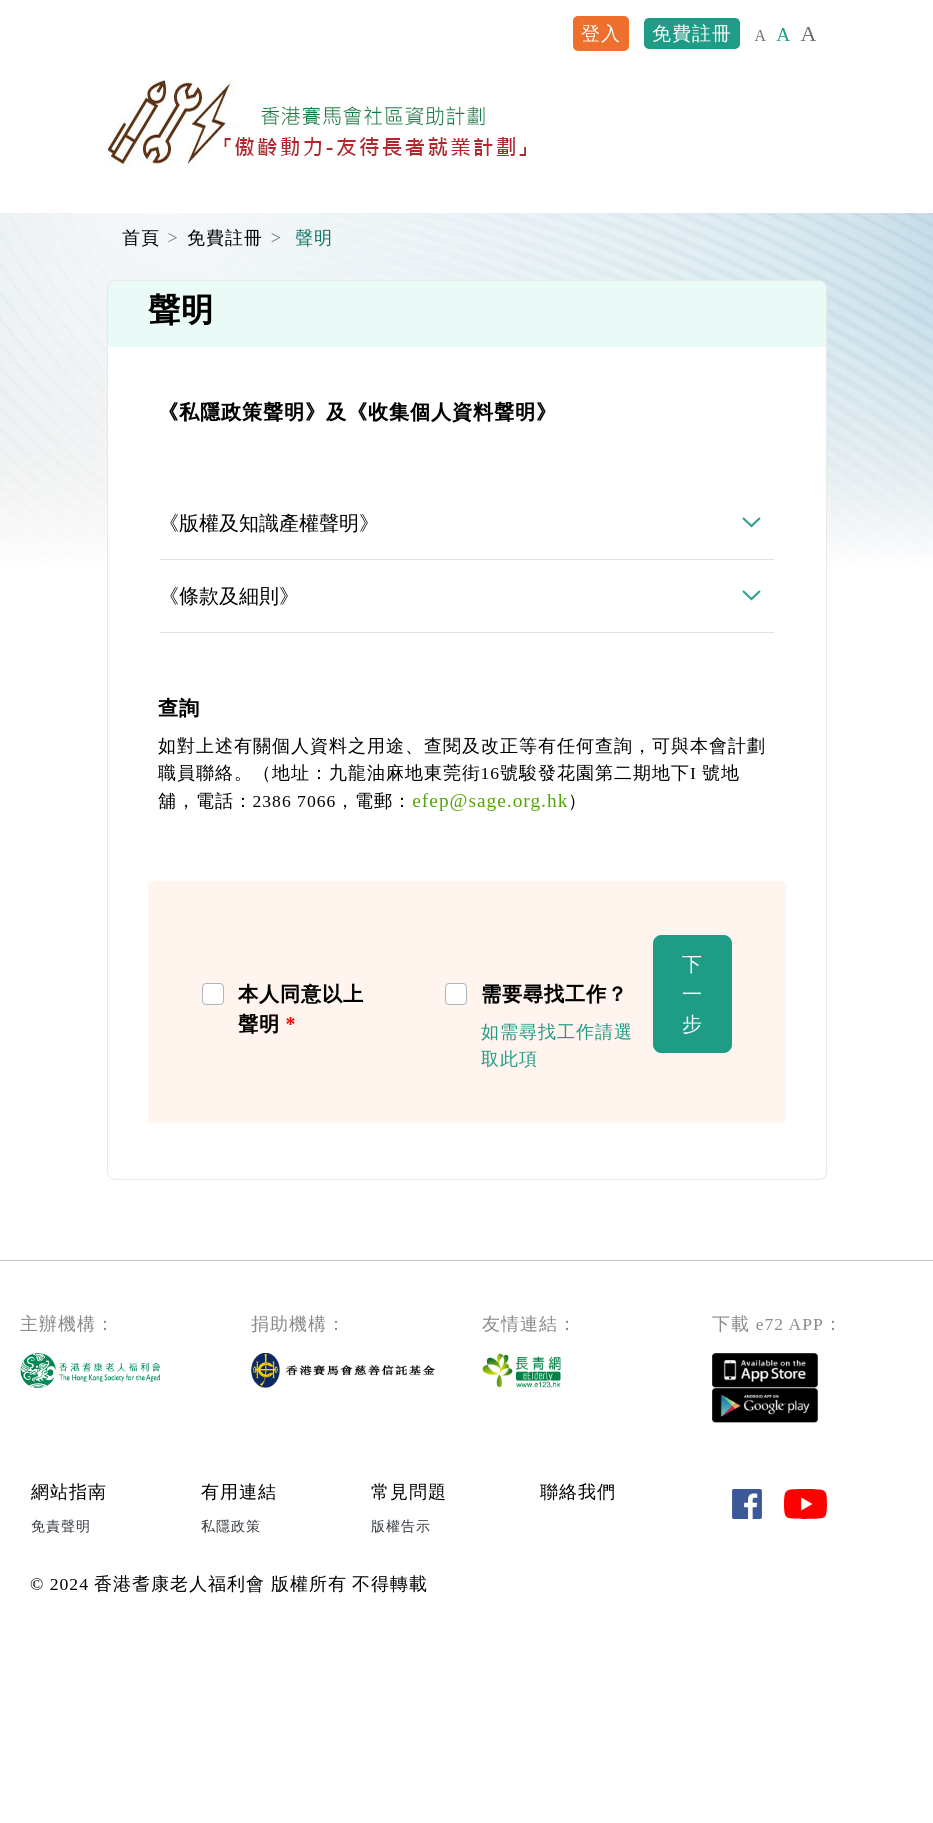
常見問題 (409, 1669)
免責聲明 (61, 1702)
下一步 (692, 1171)
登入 (601, 33)
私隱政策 (231, 1702)
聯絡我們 (578, 1669)
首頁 (141, 415)
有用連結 (239, 1669)
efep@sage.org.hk (490, 977)
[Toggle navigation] (800, 123)
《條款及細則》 (229, 773)
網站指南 (69, 1669)
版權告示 (401, 1702)
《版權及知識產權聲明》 (269, 700)
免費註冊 (692, 33)
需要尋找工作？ (554, 1171)
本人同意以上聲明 (301, 1186)
